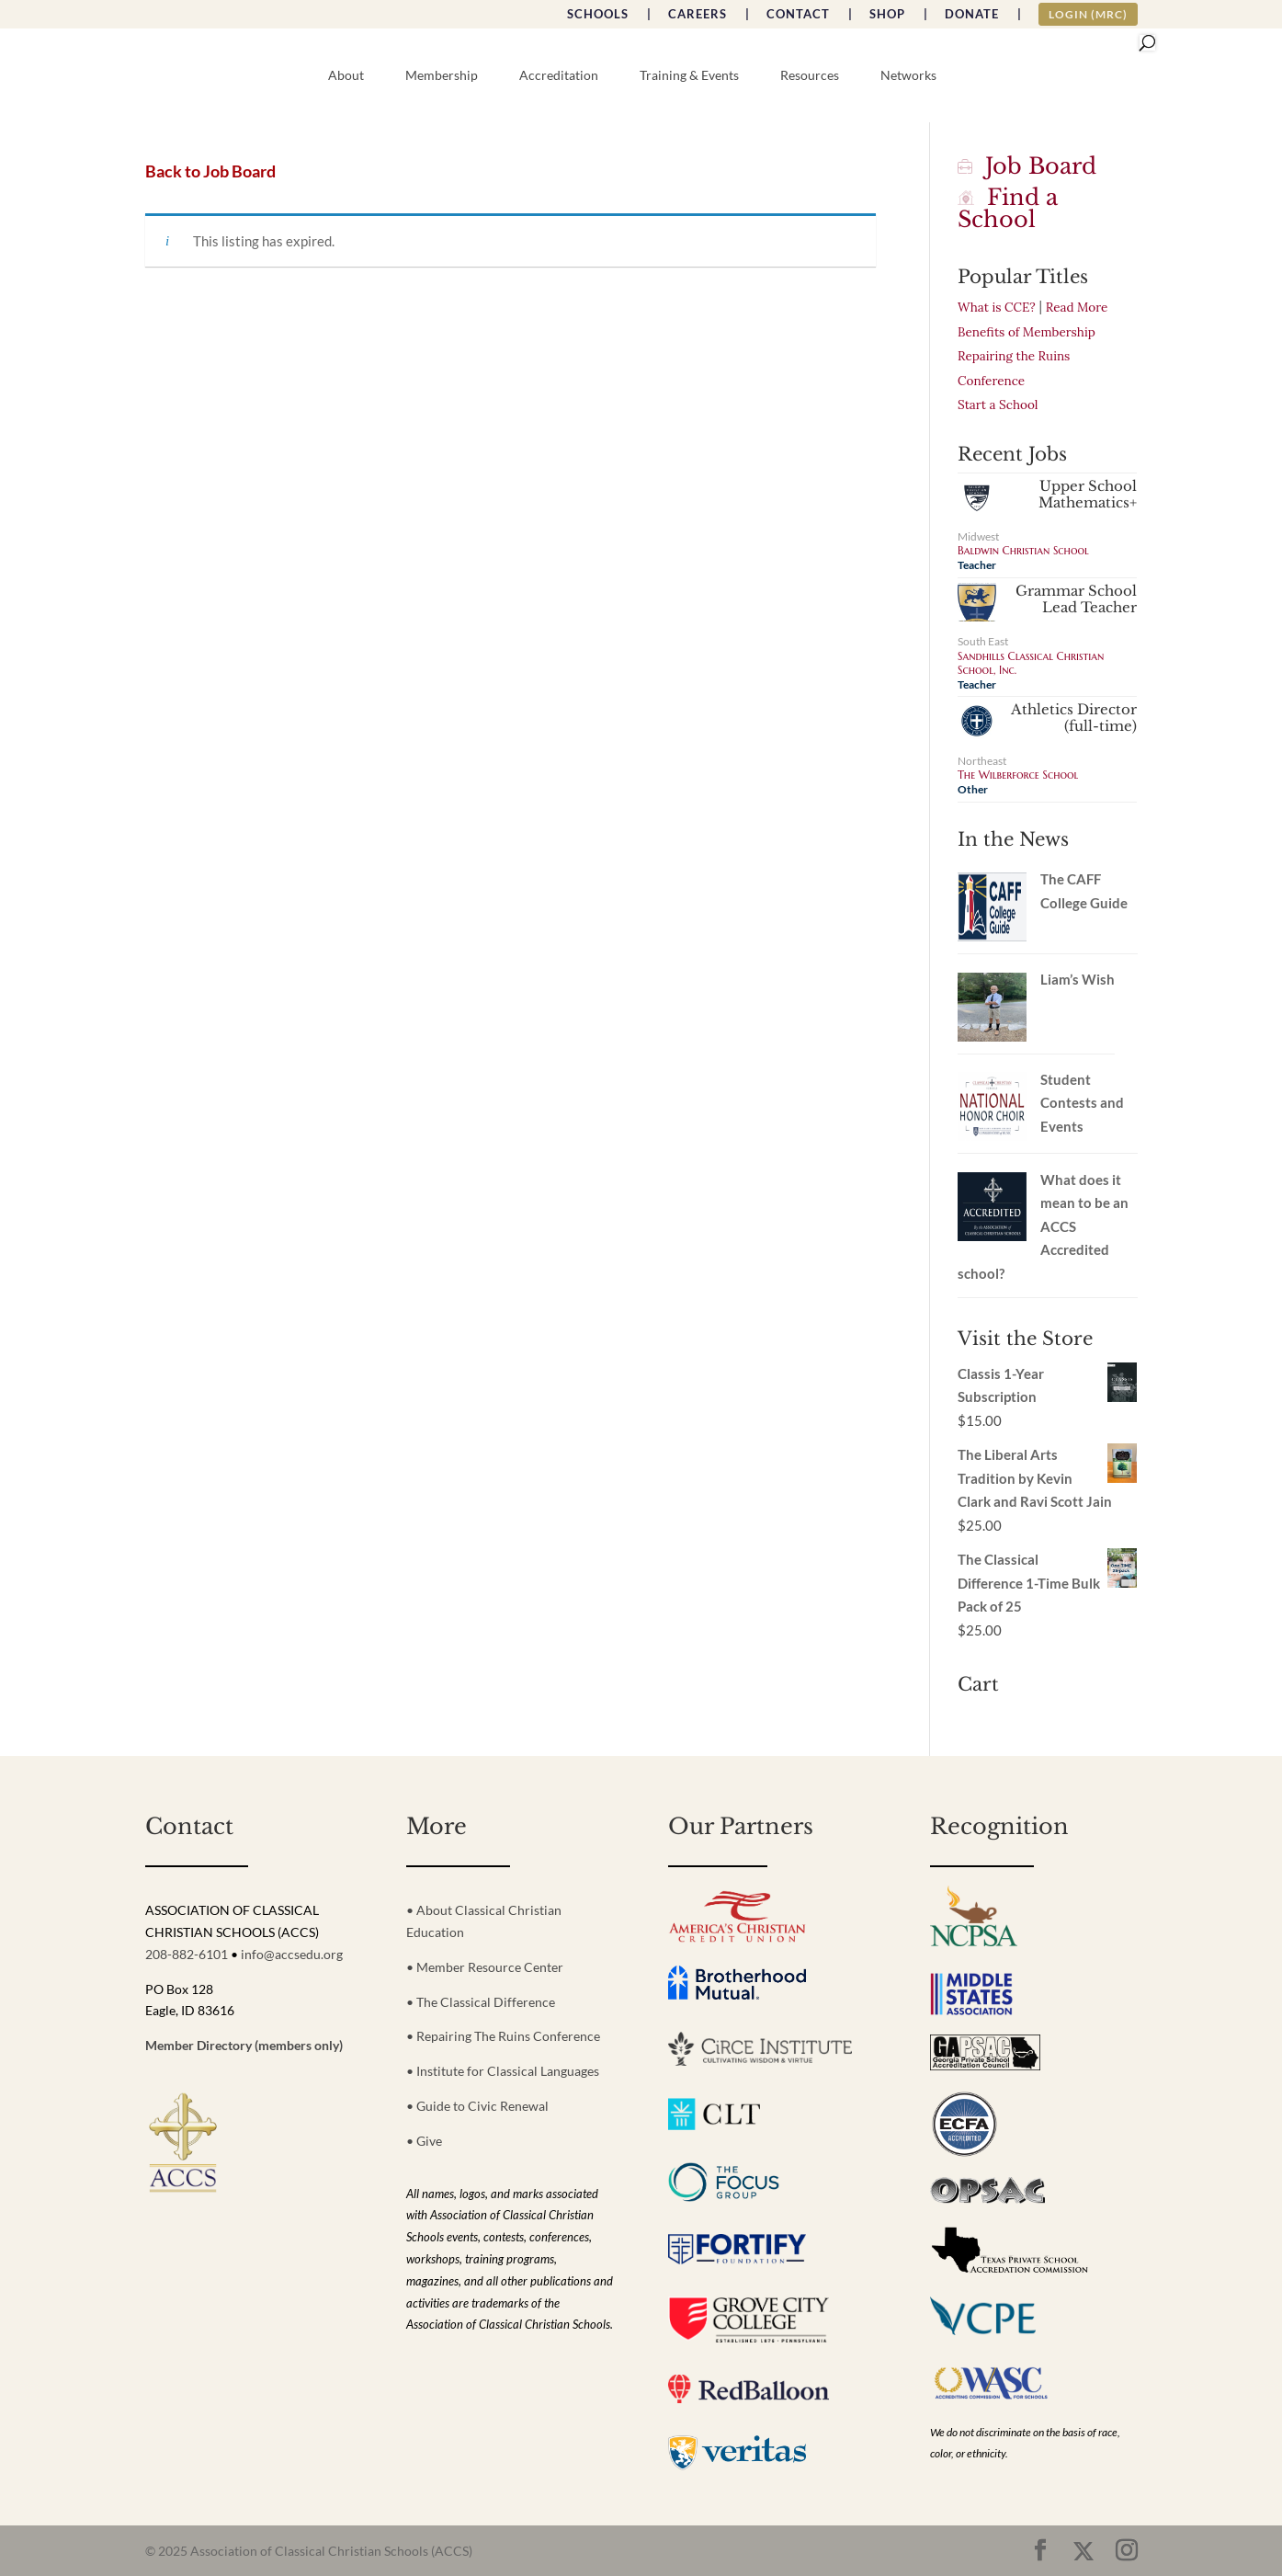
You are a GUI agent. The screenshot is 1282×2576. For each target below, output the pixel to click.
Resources (809, 76)
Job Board (1027, 166)
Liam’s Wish (1077, 979)
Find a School (1008, 208)
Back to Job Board (210, 171)
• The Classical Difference (480, 2002)
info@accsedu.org (292, 1954)
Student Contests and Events (1082, 1102)
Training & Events (689, 76)
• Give (424, 2141)
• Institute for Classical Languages (502, 2071)
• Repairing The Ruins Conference (503, 2036)
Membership (441, 76)
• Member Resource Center (484, 1967)
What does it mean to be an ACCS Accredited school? (1043, 1226)
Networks (908, 76)
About (346, 76)
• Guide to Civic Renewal (477, 2106)
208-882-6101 (186, 1954)
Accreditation (558, 76)
